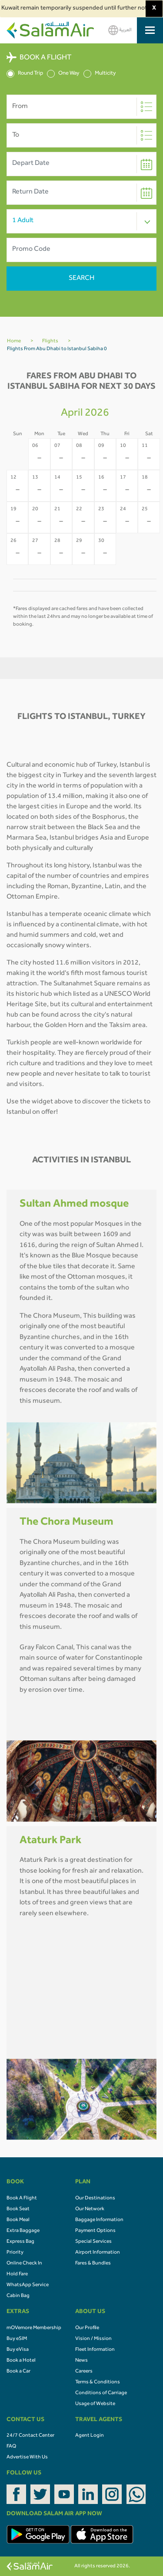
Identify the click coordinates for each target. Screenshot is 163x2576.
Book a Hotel (21, 2360)
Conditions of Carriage (101, 2393)
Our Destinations (95, 2198)
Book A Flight (22, 2198)
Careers (84, 2371)
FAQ (11, 2446)
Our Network (89, 2209)
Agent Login (89, 2435)
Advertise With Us (27, 2457)
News (81, 2360)
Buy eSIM (17, 2339)
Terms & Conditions (97, 2382)
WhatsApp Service (28, 2285)
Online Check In (24, 2263)
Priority (15, 2252)
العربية (120, 30)
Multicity (99, 74)
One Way (63, 74)
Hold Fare (17, 2274)
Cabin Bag (18, 2296)
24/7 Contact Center (30, 2435)
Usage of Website (95, 2404)
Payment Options (95, 2231)
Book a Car (18, 2371)
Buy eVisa (18, 2350)
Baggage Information (99, 2220)
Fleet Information (95, 2350)
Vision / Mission (93, 2339)
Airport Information (97, 2252)
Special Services (93, 2242)
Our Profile (87, 2328)
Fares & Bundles (93, 2263)
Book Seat (18, 2209)
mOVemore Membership (34, 2328)
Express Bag (20, 2242)
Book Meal (18, 2220)
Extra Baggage (23, 2231)
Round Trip (25, 74)
